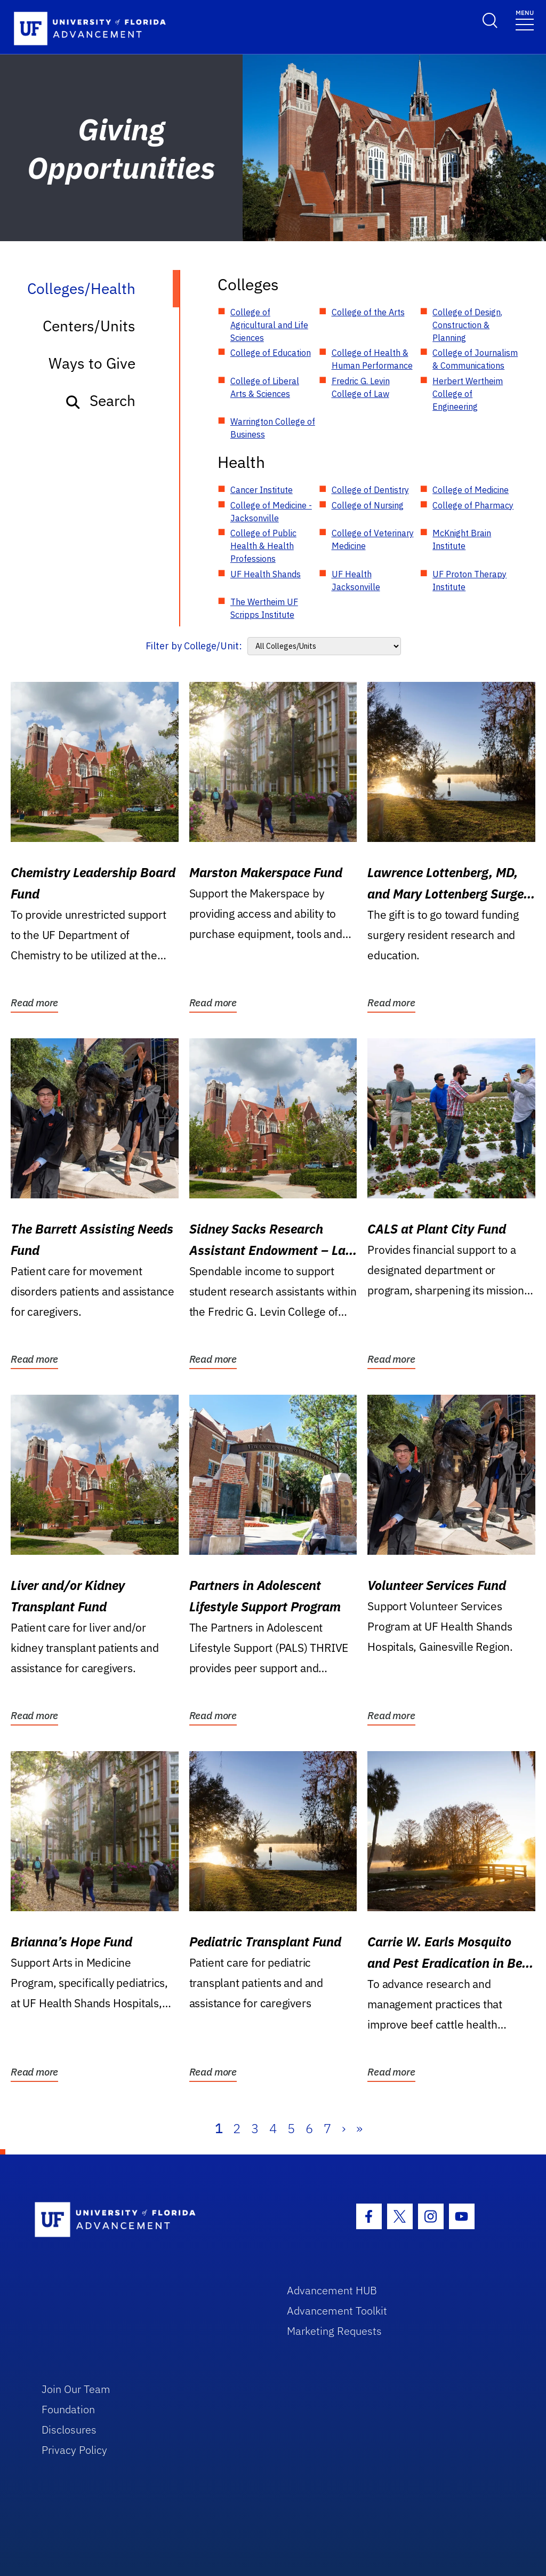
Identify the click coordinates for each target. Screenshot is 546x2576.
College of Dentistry (370, 489)
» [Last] (359, 2128)
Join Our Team (76, 2389)
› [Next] (344, 2128)
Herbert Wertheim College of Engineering (467, 394)
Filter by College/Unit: (194, 646)
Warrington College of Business (272, 428)
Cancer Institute (261, 489)
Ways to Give (92, 363)
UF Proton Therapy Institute (469, 580)
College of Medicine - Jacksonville (271, 511)
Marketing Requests (334, 2331)
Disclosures (69, 2429)
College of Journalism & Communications (475, 359)
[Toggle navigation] (524, 19)
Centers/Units (89, 326)
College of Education (270, 352)
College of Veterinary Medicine (373, 539)
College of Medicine (470, 489)
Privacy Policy (74, 2450)
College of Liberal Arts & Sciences (264, 387)
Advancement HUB (332, 2290)
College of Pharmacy (472, 505)
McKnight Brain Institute (461, 539)
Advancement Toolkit (337, 2310)
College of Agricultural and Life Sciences (269, 325)
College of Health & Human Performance (372, 359)
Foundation (68, 2409)
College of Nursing (368, 505)
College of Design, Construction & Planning (467, 325)
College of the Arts (368, 312)
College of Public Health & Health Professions (263, 546)
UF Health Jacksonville (356, 580)
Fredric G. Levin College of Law (361, 387)
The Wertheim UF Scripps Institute (264, 608)
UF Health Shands (265, 574)
